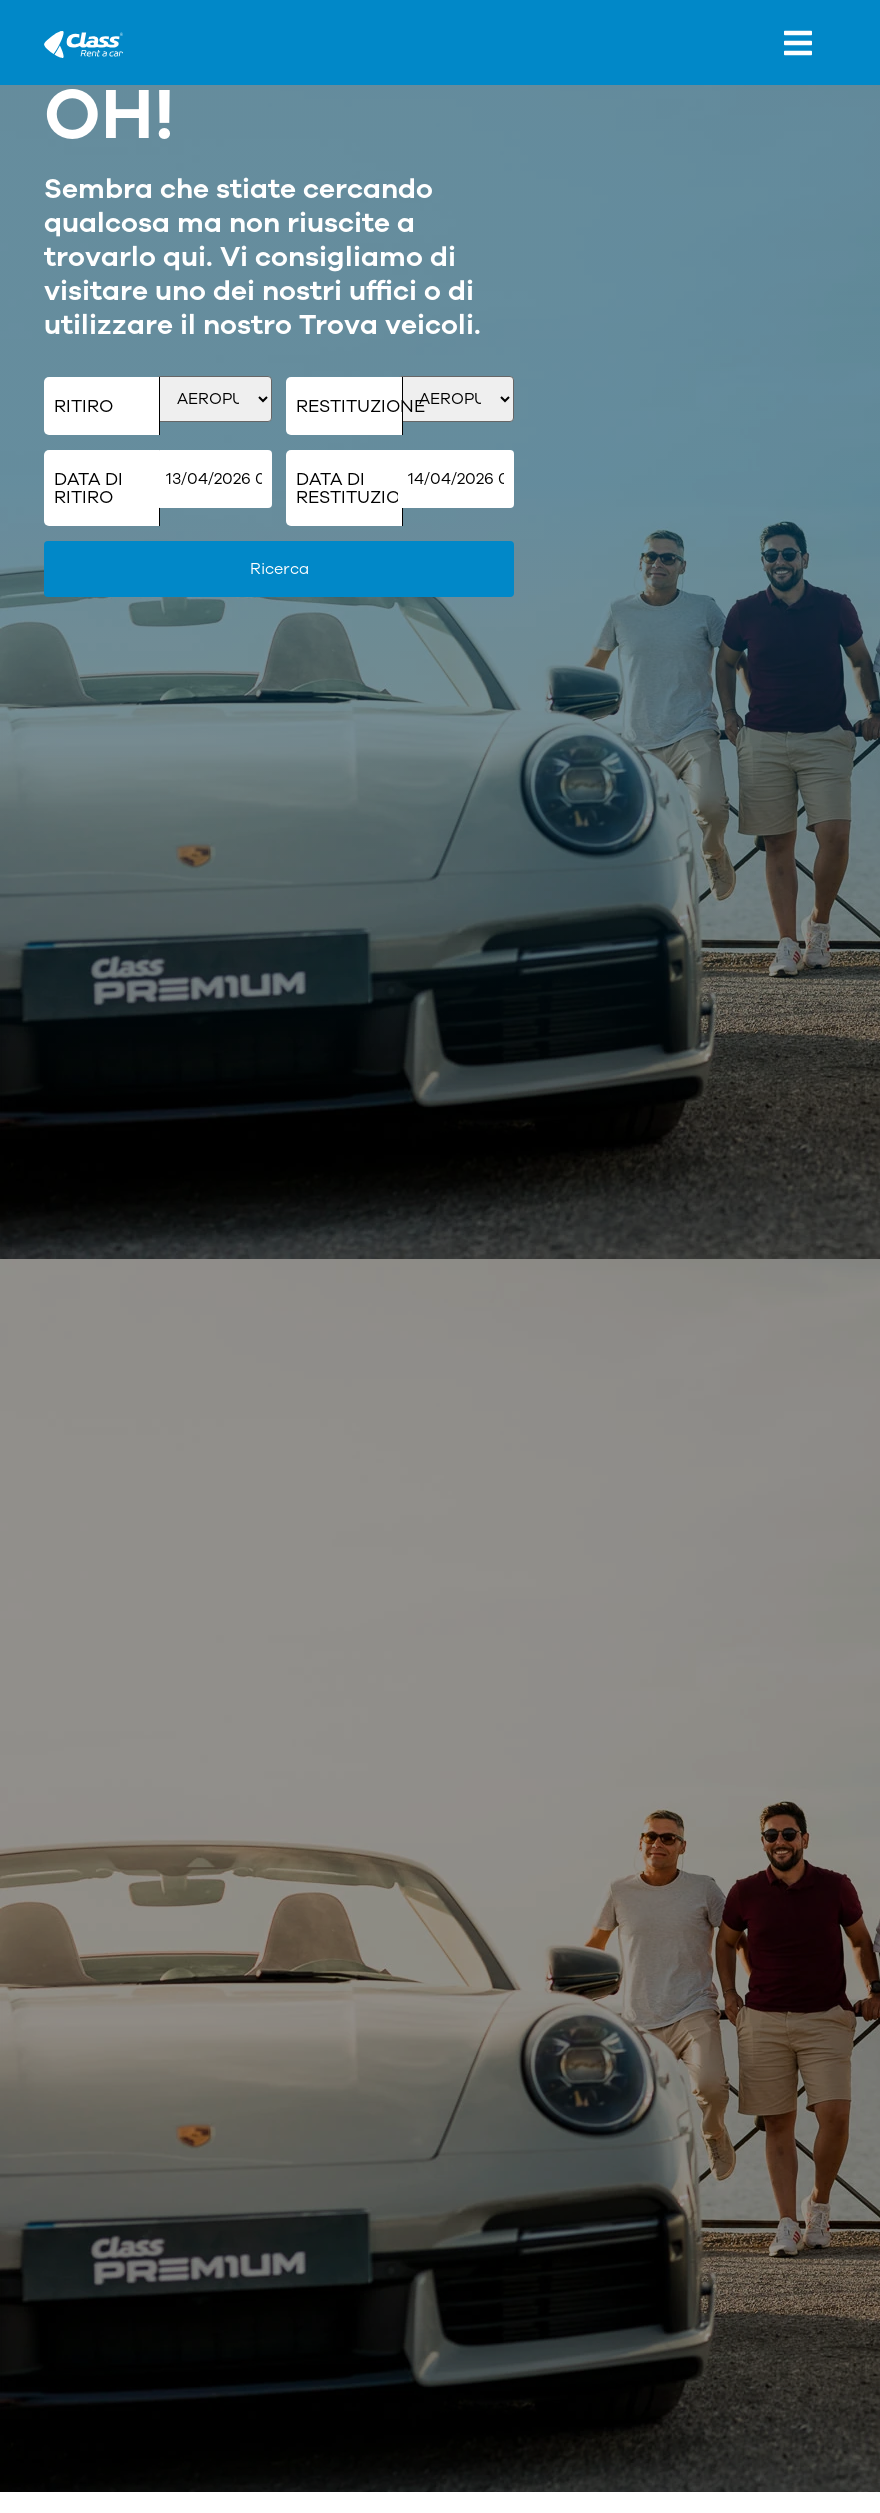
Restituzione (349, 406)
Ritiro (83, 406)
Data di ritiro (88, 488)
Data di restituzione (349, 488)
